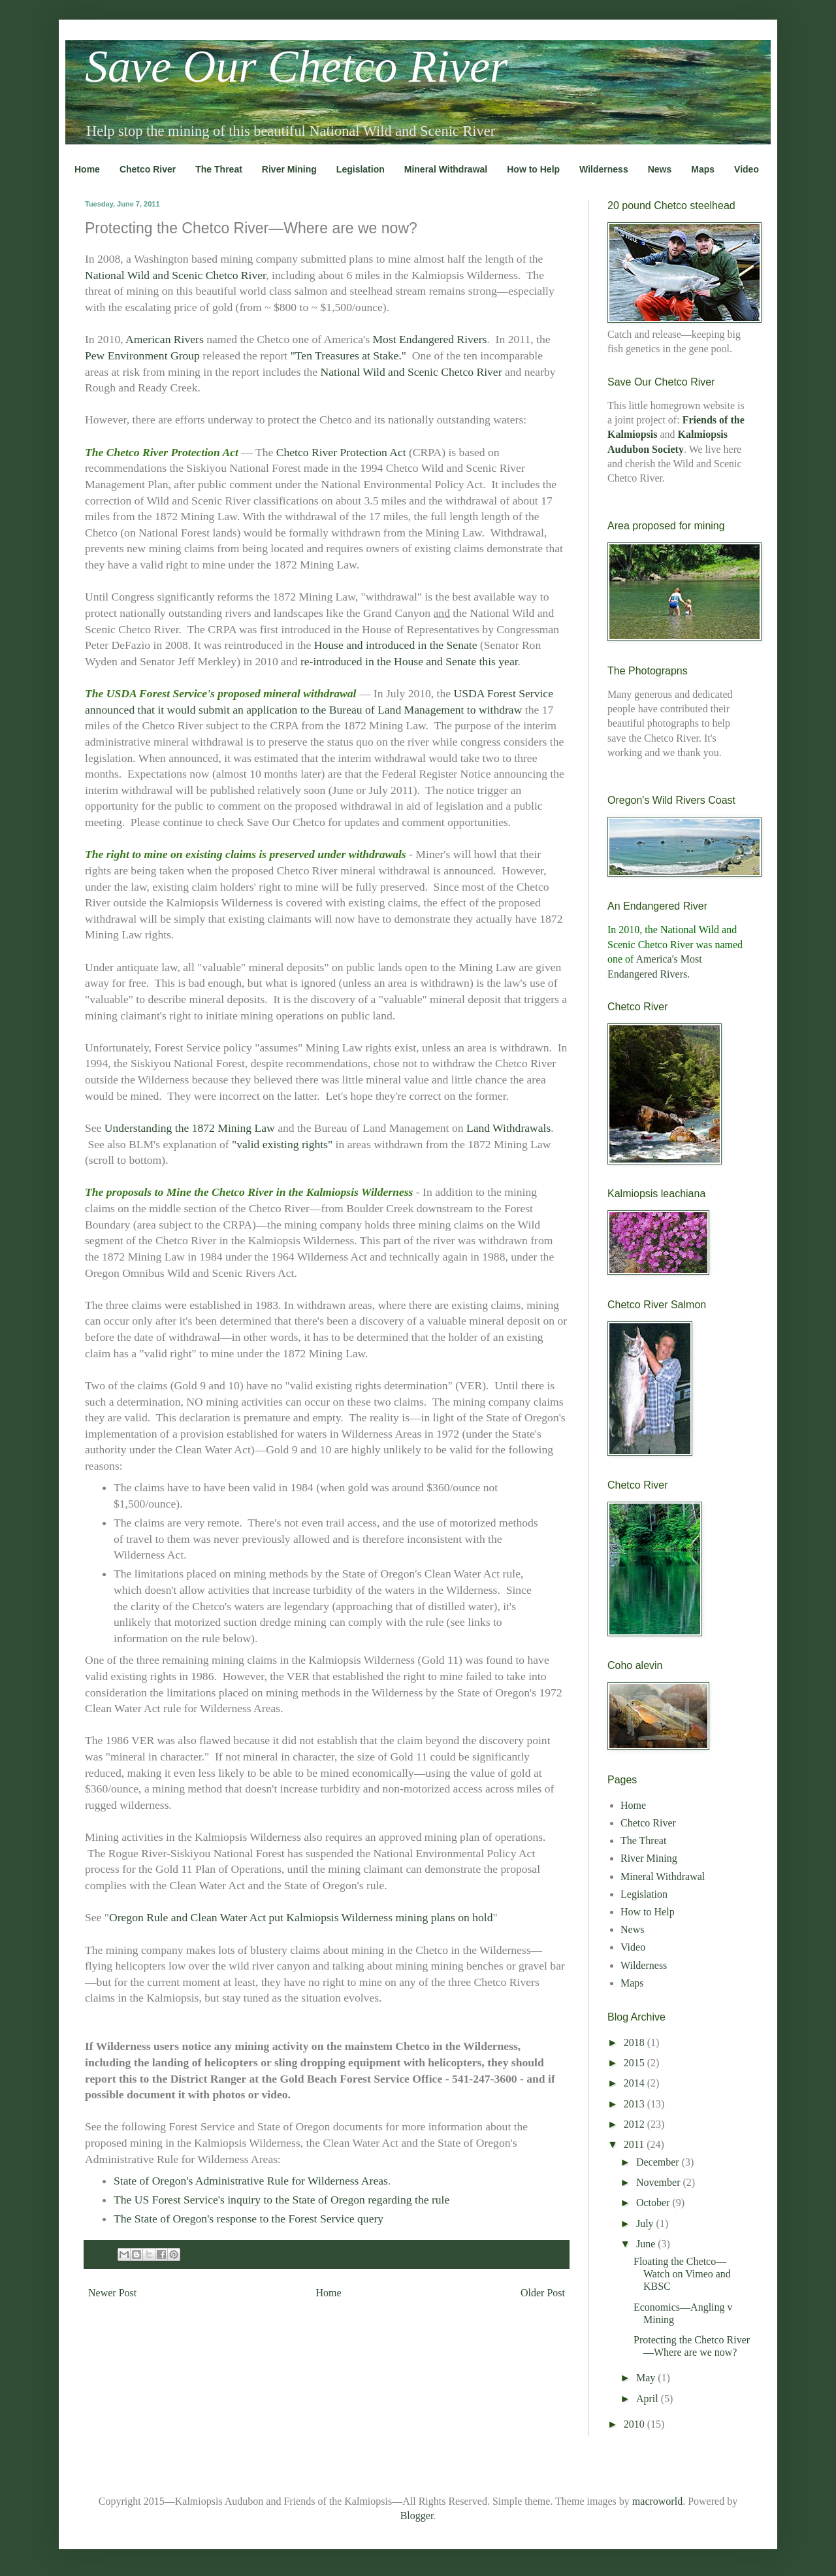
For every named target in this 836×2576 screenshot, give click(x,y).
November (659, 2182)
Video (746, 169)
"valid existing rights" (282, 1144)
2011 (635, 2144)
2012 (635, 2124)
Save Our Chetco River (296, 66)
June (647, 2243)
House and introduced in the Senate (395, 645)
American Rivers (164, 339)
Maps (703, 169)
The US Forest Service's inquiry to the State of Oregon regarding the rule (281, 2199)
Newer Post (112, 2292)
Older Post (543, 2292)
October (654, 2202)
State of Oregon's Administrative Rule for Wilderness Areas (251, 2180)
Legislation (360, 169)
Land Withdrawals (508, 1127)
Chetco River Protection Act (341, 452)
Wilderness (603, 169)
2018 (635, 2042)
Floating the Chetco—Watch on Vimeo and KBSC (682, 2274)
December (659, 2162)
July (646, 2223)
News (660, 169)
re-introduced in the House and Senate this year (409, 661)
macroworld (657, 2501)
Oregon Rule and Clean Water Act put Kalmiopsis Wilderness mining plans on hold (301, 1917)
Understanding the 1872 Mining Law (189, 1127)
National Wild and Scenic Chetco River (175, 275)
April (648, 2398)
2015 (635, 2062)
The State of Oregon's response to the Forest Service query (248, 2218)
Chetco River (148, 169)
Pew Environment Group (142, 355)
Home (87, 169)
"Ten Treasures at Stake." (348, 355)
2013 (635, 2103)
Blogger (417, 2515)
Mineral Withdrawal (445, 169)
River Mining (289, 169)
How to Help (533, 169)
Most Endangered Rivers (429, 339)
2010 (635, 2424)
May (647, 2377)
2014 (635, 2083)
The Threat (218, 169)
